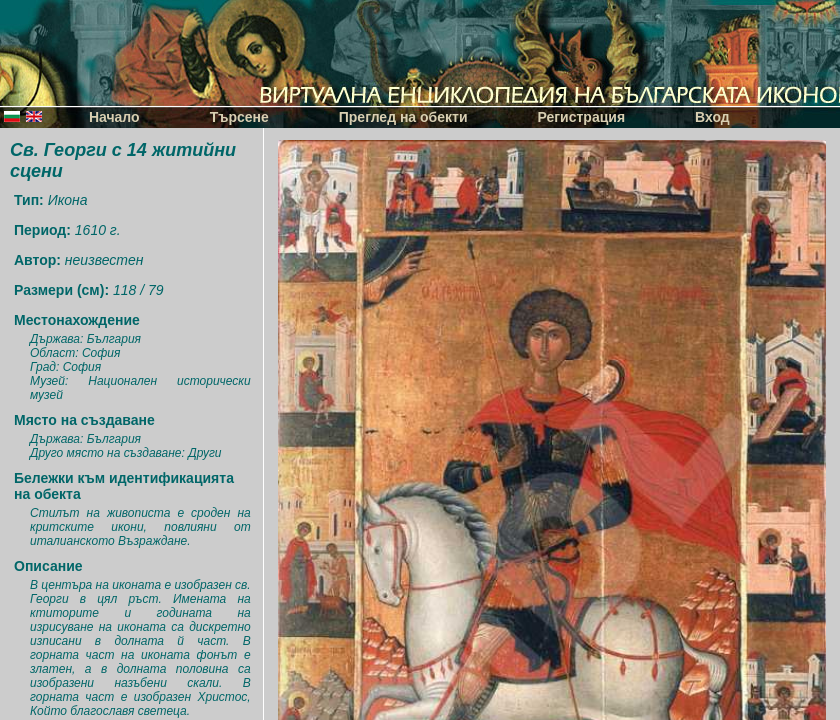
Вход (712, 117)
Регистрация (582, 117)
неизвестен (104, 260)
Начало (114, 117)
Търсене (239, 117)
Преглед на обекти (403, 117)
